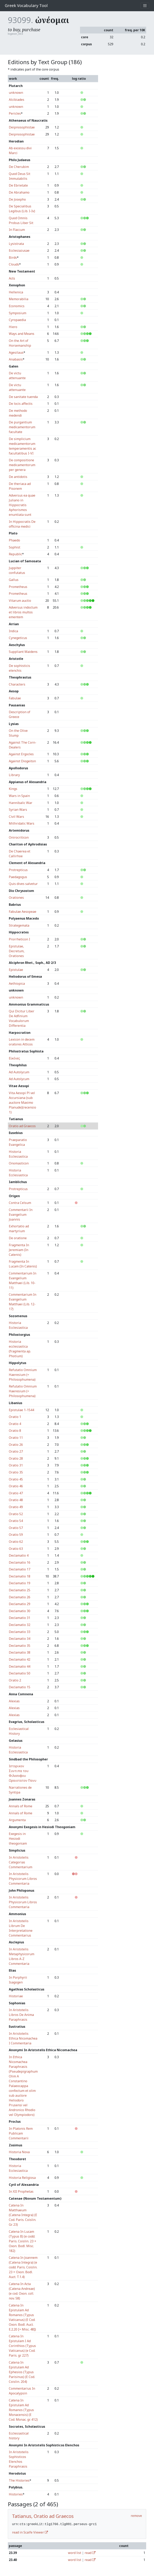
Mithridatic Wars (21, 823)
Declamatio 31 (19, 1618)
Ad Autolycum (19, 1072)
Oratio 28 (16, 1458)
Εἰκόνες (14, 1058)
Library (14, 775)
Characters (17, 684)
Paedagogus (18, 877)
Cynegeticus (18, 638)
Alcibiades (16, 99)
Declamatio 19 (19, 1583)
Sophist (14, 547)
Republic (15, 554)
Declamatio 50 (19, 1673)
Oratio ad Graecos (22, 1126)
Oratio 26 (16, 1444)
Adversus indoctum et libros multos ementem (23, 612)
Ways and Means (21, 333)
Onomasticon (19, 1163)
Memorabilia (18, 299)
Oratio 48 (16, 1500)
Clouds (14, 264)
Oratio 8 (15, 1430)
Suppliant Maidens (23, 651)
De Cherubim (19, 167)
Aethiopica (17, 983)
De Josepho (17, 199)
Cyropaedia (17, 320)
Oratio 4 (15, 1424)
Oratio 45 (16, 1479)
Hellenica (16, 292)
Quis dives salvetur (23, 884)
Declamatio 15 (19, 1687)
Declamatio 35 (19, 1645)
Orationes (16, 897)
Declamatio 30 (19, 1611)
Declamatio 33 (19, 1632)
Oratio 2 (15, 1680)
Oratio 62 (16, 1541)
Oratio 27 (16, 1451)
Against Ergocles (21, 754)
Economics (16, 306)
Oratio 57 (16, 1528)
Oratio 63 (16, 1548)
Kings (13, 789)
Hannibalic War (20, 803)
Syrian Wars (18, 809)
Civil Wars (16, 816)
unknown (16, 92)
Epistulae (16, 969)
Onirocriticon (19, 837)
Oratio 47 (16, 1493)
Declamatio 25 (19, 1590)
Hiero (13, 327)
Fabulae (15, 698)
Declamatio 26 (19, 1597)
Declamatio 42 (19, 1659)
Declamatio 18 (19, 1576)
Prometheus (18, 587)
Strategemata (19, 925)
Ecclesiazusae (19, 250)
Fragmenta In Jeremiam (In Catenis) (19, 1250)
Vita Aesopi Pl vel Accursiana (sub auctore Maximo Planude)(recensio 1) (22, 1102)
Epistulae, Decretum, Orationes (16, 951)
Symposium (17, 313)
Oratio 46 (16, 1486)
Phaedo (14, 540)
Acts (12, 278)
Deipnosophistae (22, 127)
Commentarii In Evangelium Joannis (20, 1215)
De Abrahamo (19, 192)
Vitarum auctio (20, 600)
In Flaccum (17, 229)
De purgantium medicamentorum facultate (22, 427)
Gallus (13, 580)
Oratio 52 (16, 1514)
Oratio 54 (16, 1521)
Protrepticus (18, 870)
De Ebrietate (18, 185)
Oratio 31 (16, 1465)
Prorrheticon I (19, 939)
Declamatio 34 (19, 1638)
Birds (13, 257)
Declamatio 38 (19, 1652)
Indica (13, 631)
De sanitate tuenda (23, 397)
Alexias (14, 1701)
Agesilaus (16, 352)
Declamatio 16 (19, 1562)
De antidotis (18, 477)
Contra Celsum (20, 1203)
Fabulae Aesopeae (22, 911)
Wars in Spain (19, 796)
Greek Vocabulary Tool (26, 5)
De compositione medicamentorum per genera (22, 465)
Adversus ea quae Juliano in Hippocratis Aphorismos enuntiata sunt (22, 505)
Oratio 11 (16, 1437)
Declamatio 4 (18, 1555)
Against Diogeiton (22, 761)
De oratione (18, 1238)
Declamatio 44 (19, 1666)
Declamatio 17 (19, 1569)
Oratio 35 (16, 1472)
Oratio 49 (16, 1507)
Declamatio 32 (19, 1625)
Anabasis (16, 359)
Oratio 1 (15, 1417)
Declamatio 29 (19, 1604)
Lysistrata (16, 243)
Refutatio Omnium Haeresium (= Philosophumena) (23, 1375)
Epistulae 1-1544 (21, 1410)
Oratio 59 (16, 1534)
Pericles (15, 113)
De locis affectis (20, 403)
